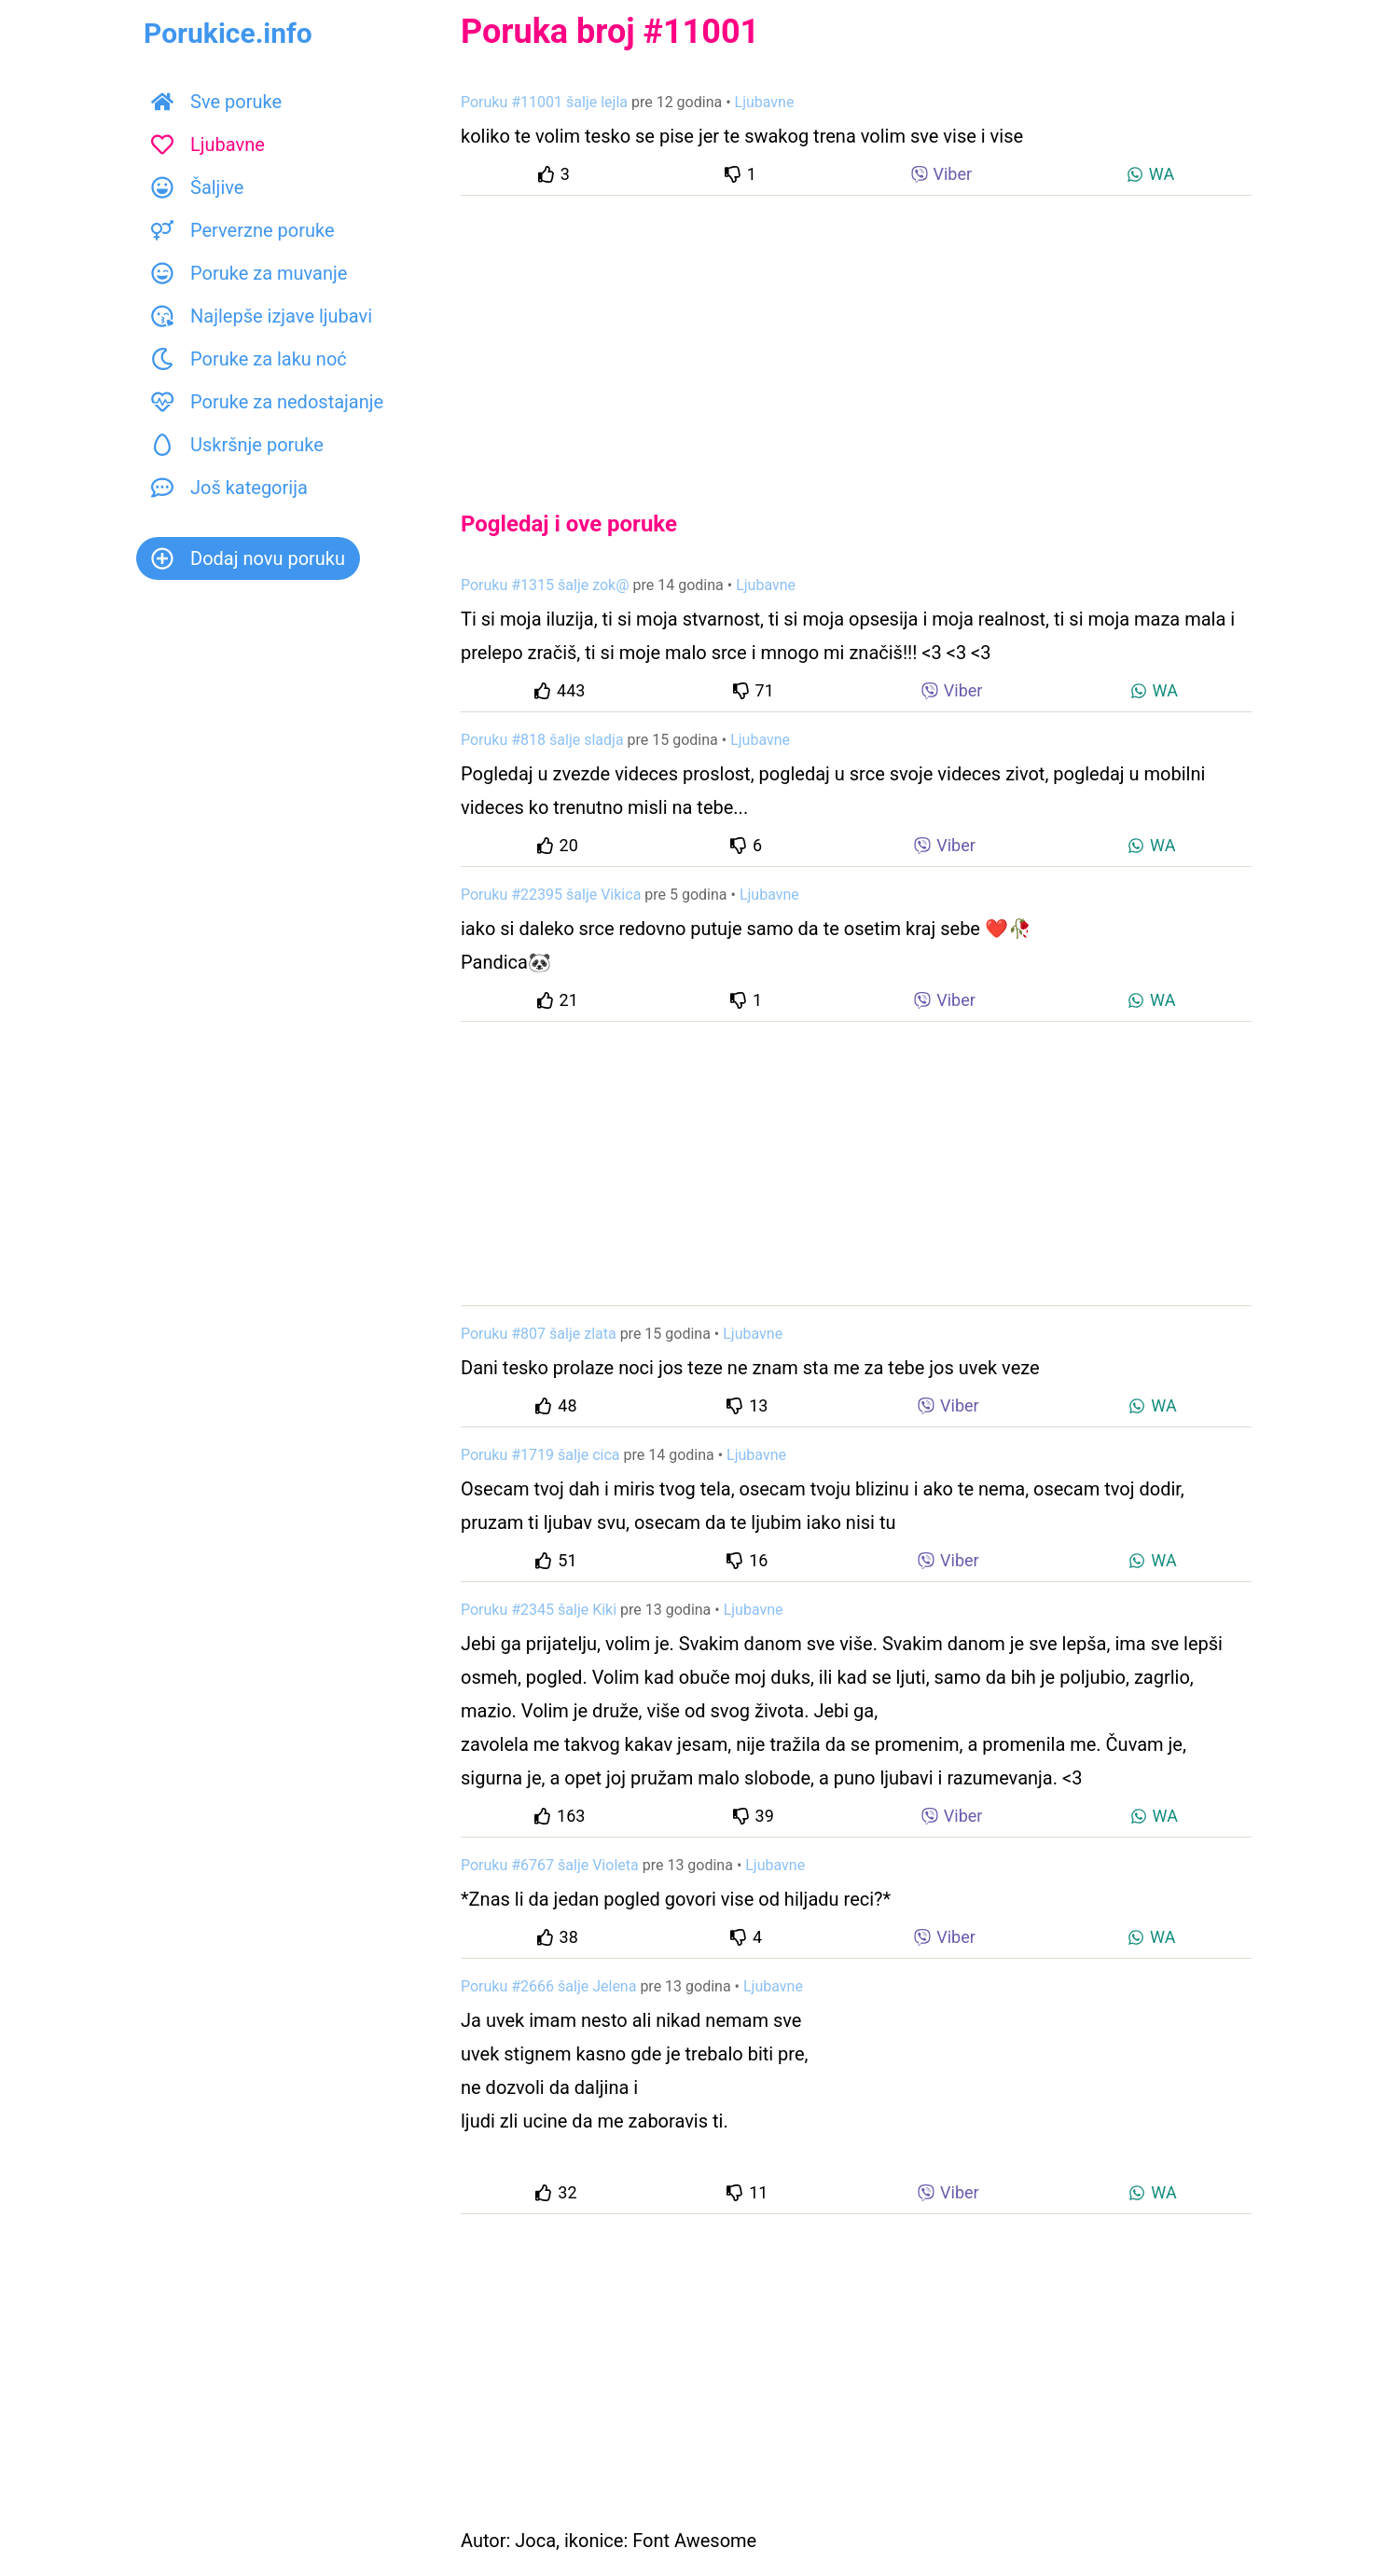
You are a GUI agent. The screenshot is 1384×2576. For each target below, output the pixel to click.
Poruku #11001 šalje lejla (544, 102)
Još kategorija (229, 487)
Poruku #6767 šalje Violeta (550, 1865)
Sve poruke (216, 101)
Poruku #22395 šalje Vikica (551, 894)
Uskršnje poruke (237, 445)
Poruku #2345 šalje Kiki (538, 1610)
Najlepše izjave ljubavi (261, 316)
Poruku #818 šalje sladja (542, 740)
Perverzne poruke (243, 230)
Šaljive (197, 187)
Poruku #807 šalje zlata (538, 1334)
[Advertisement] (856, 337)
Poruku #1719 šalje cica (540, 1455)
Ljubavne (208, 144)
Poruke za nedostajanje (267, 402)
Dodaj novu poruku (248, 558)
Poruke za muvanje (249, 273)
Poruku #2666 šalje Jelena (548, 1986)
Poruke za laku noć (249, 359)
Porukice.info (228, 33)
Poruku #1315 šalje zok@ (545, 585)
